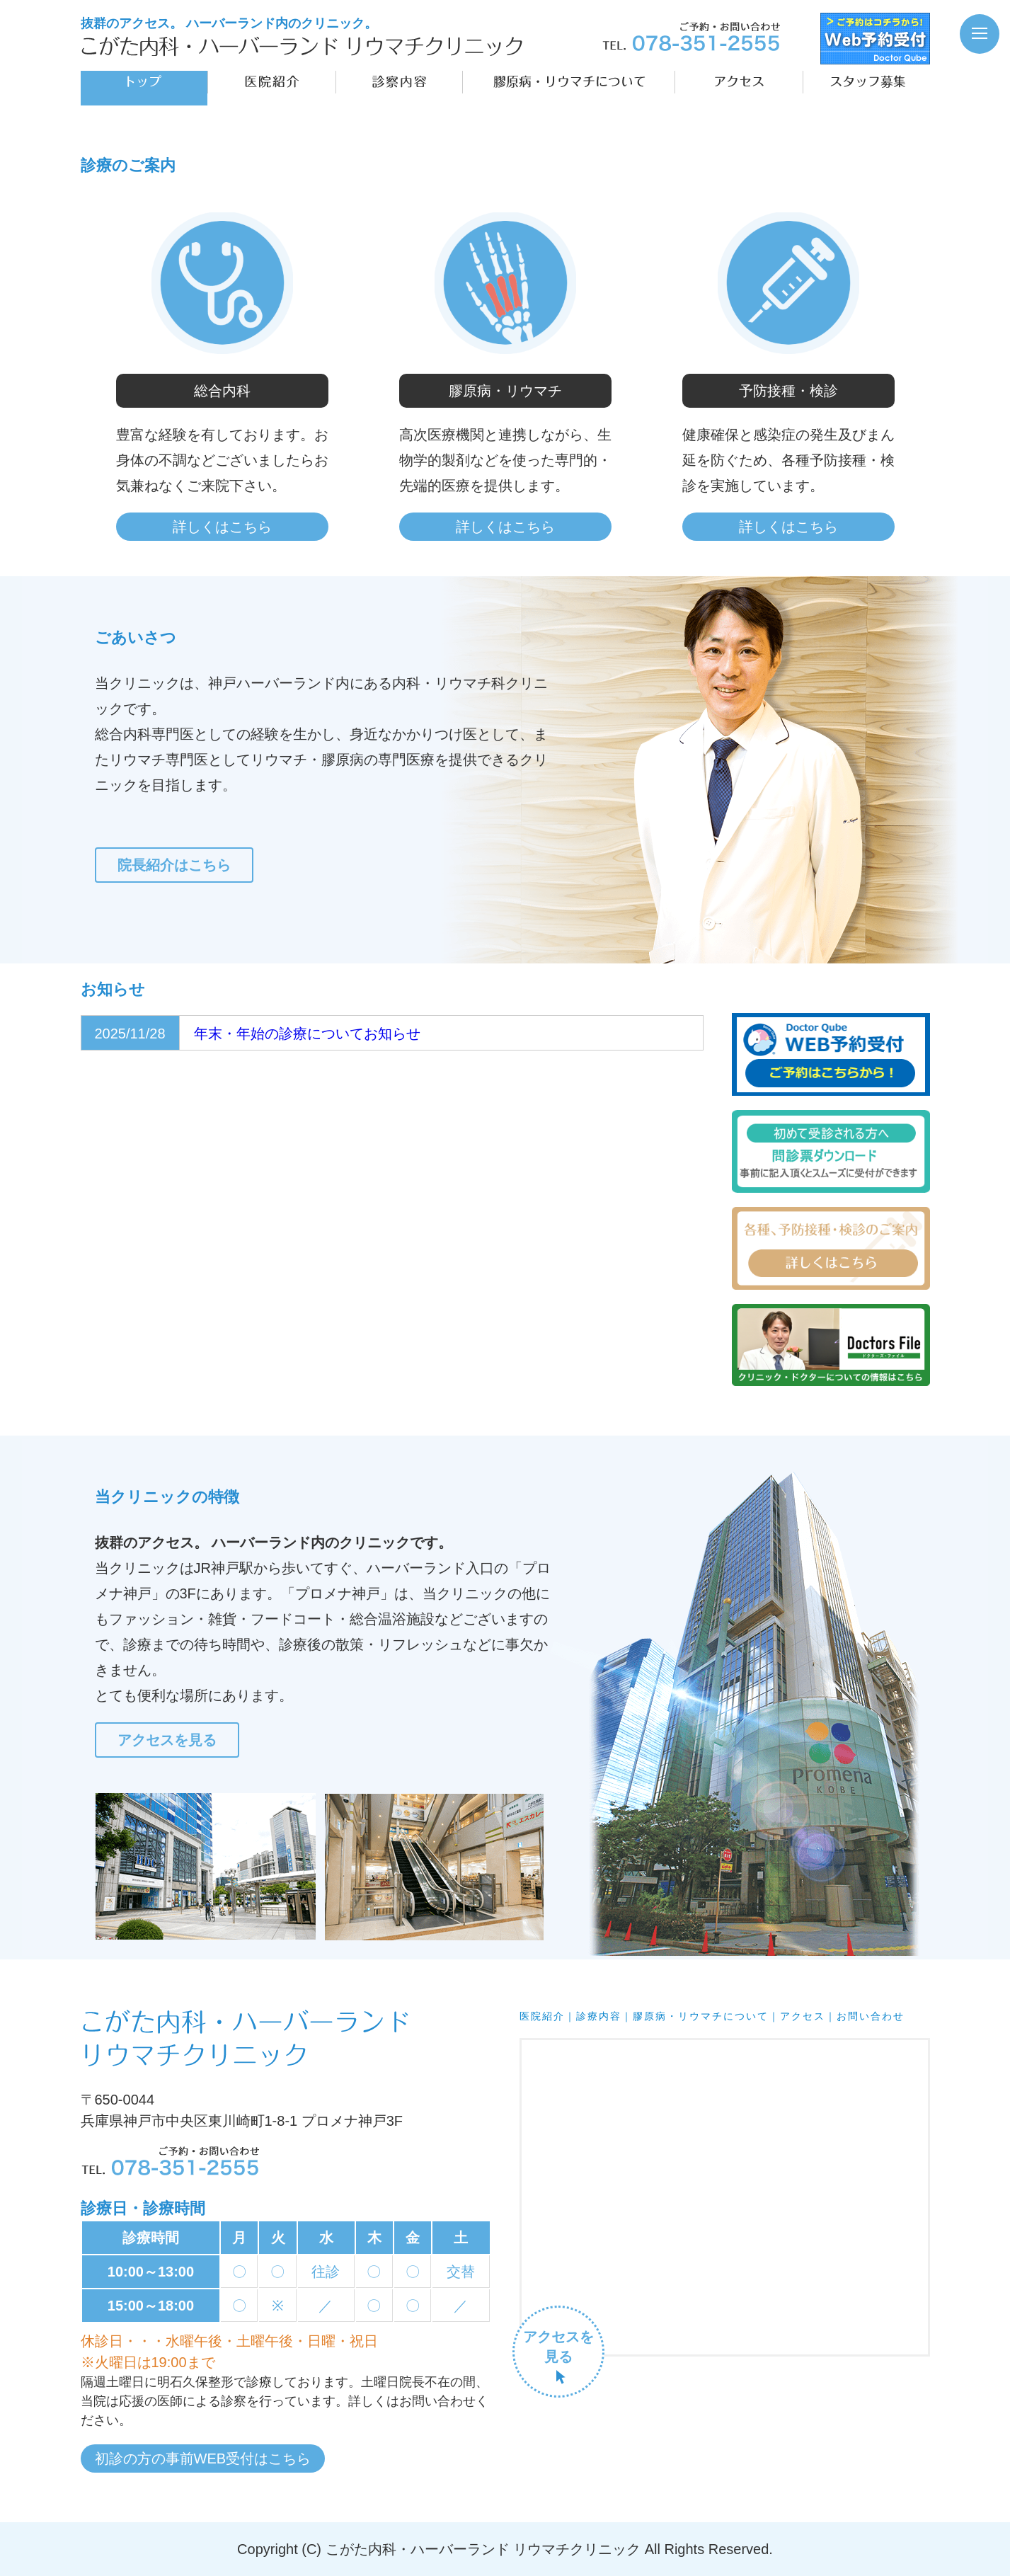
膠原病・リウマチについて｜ (706, 2016)
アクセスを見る (167, 1740)
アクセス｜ (808, 2016)
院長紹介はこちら (174, 865)
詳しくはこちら (222, 526)
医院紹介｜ (548, 2016)
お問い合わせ (871, 2016)
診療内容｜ (604, 2016)
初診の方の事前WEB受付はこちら (203, 2458)
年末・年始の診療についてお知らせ (307, 1033)
